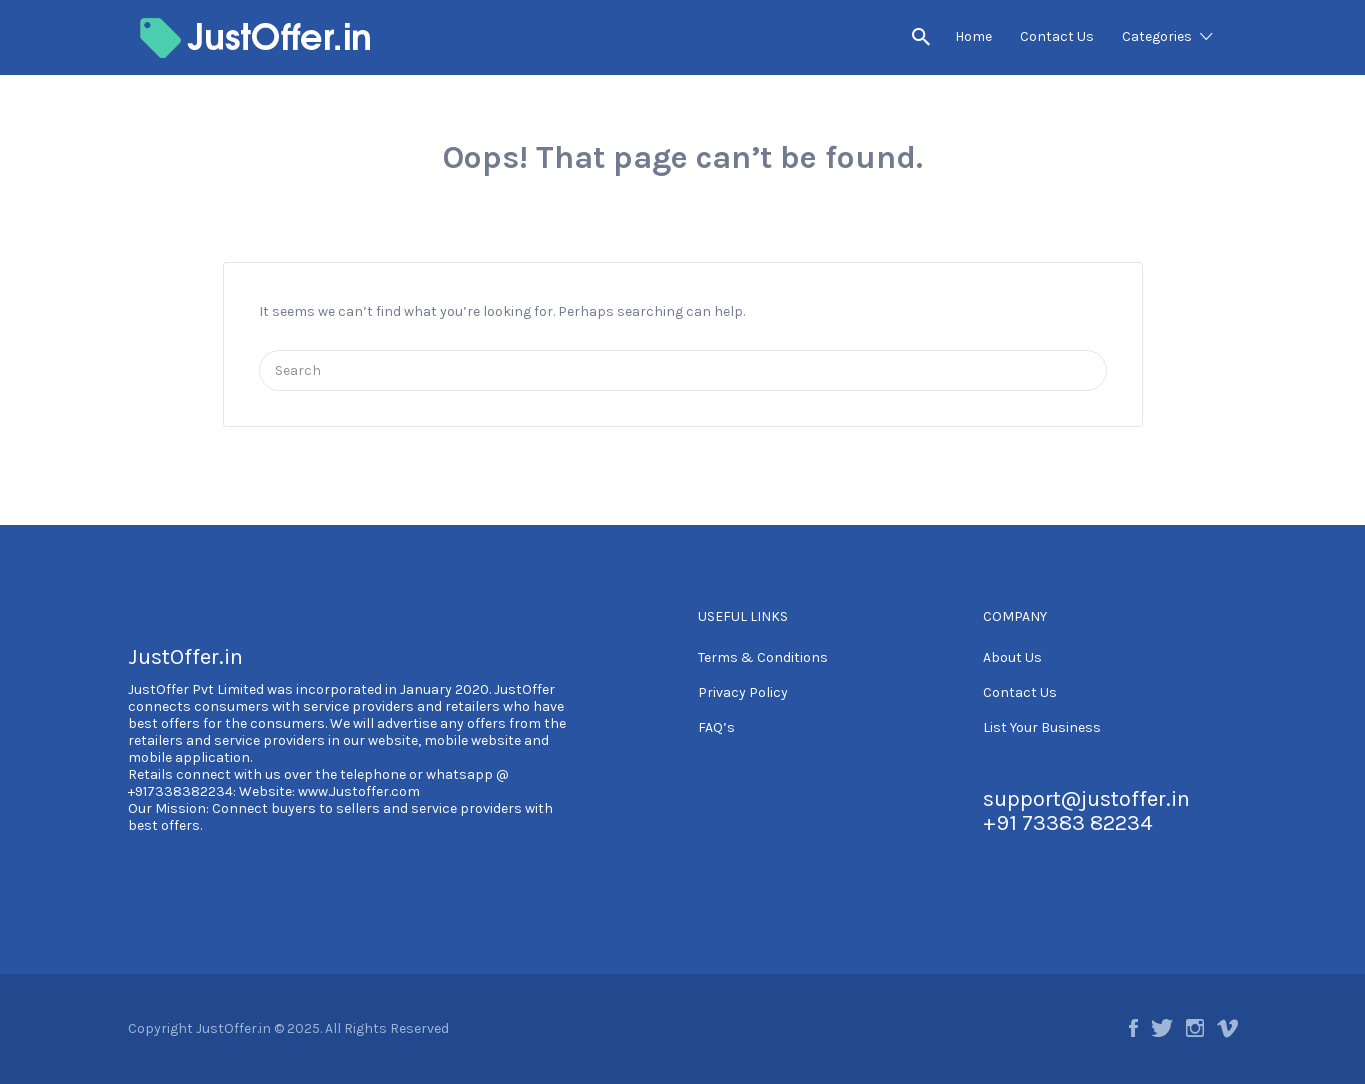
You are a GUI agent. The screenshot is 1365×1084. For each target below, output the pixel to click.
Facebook (1133, 1028)
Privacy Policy (743, 692)
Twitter (1162, 1028)
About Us (1012, 657)
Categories (1157, 36)
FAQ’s (716, 727)
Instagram (1195, 1028)
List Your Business (1042, 727)
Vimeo (1227, 1028)
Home (973, 36)
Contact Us (1057, 36)
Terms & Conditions (763, 657)
